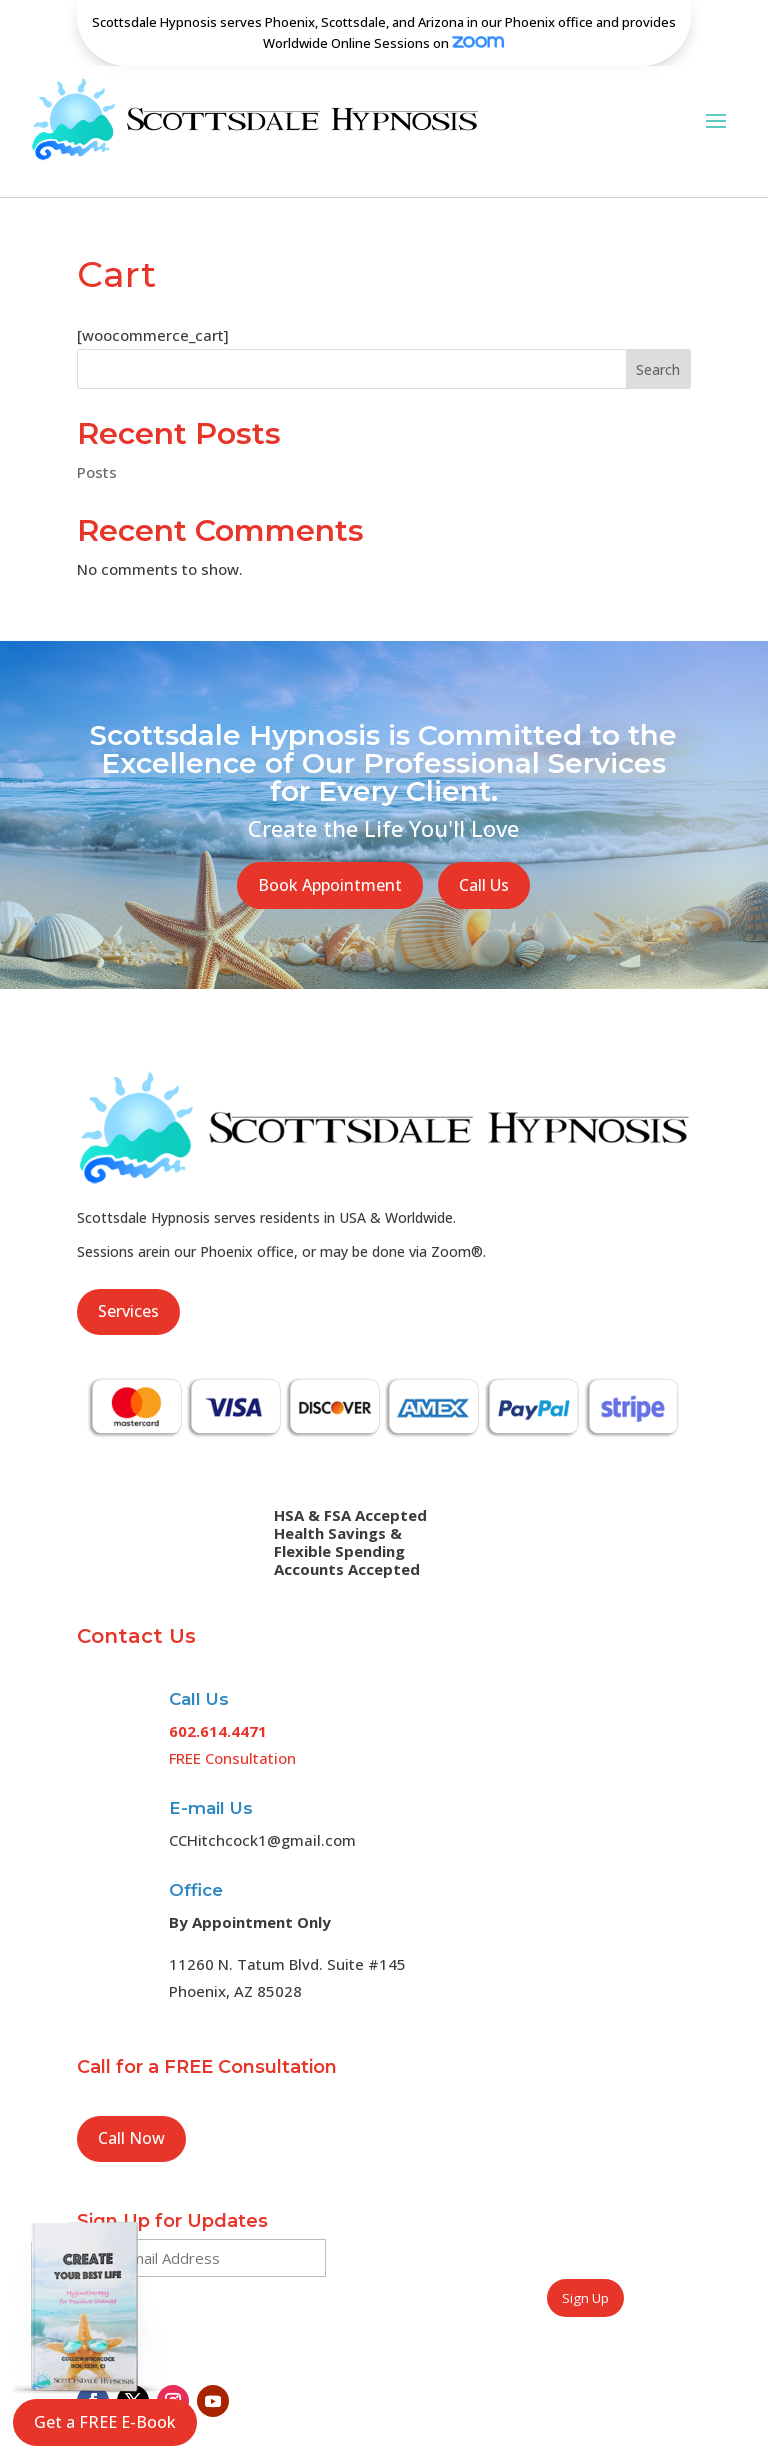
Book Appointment (330, 859)
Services (128, 1286)
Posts (97, 447)
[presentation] (490, 2253)
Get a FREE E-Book (105, 2422)
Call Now (131, 2113)
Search (658, 343)
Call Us (484, 859)
